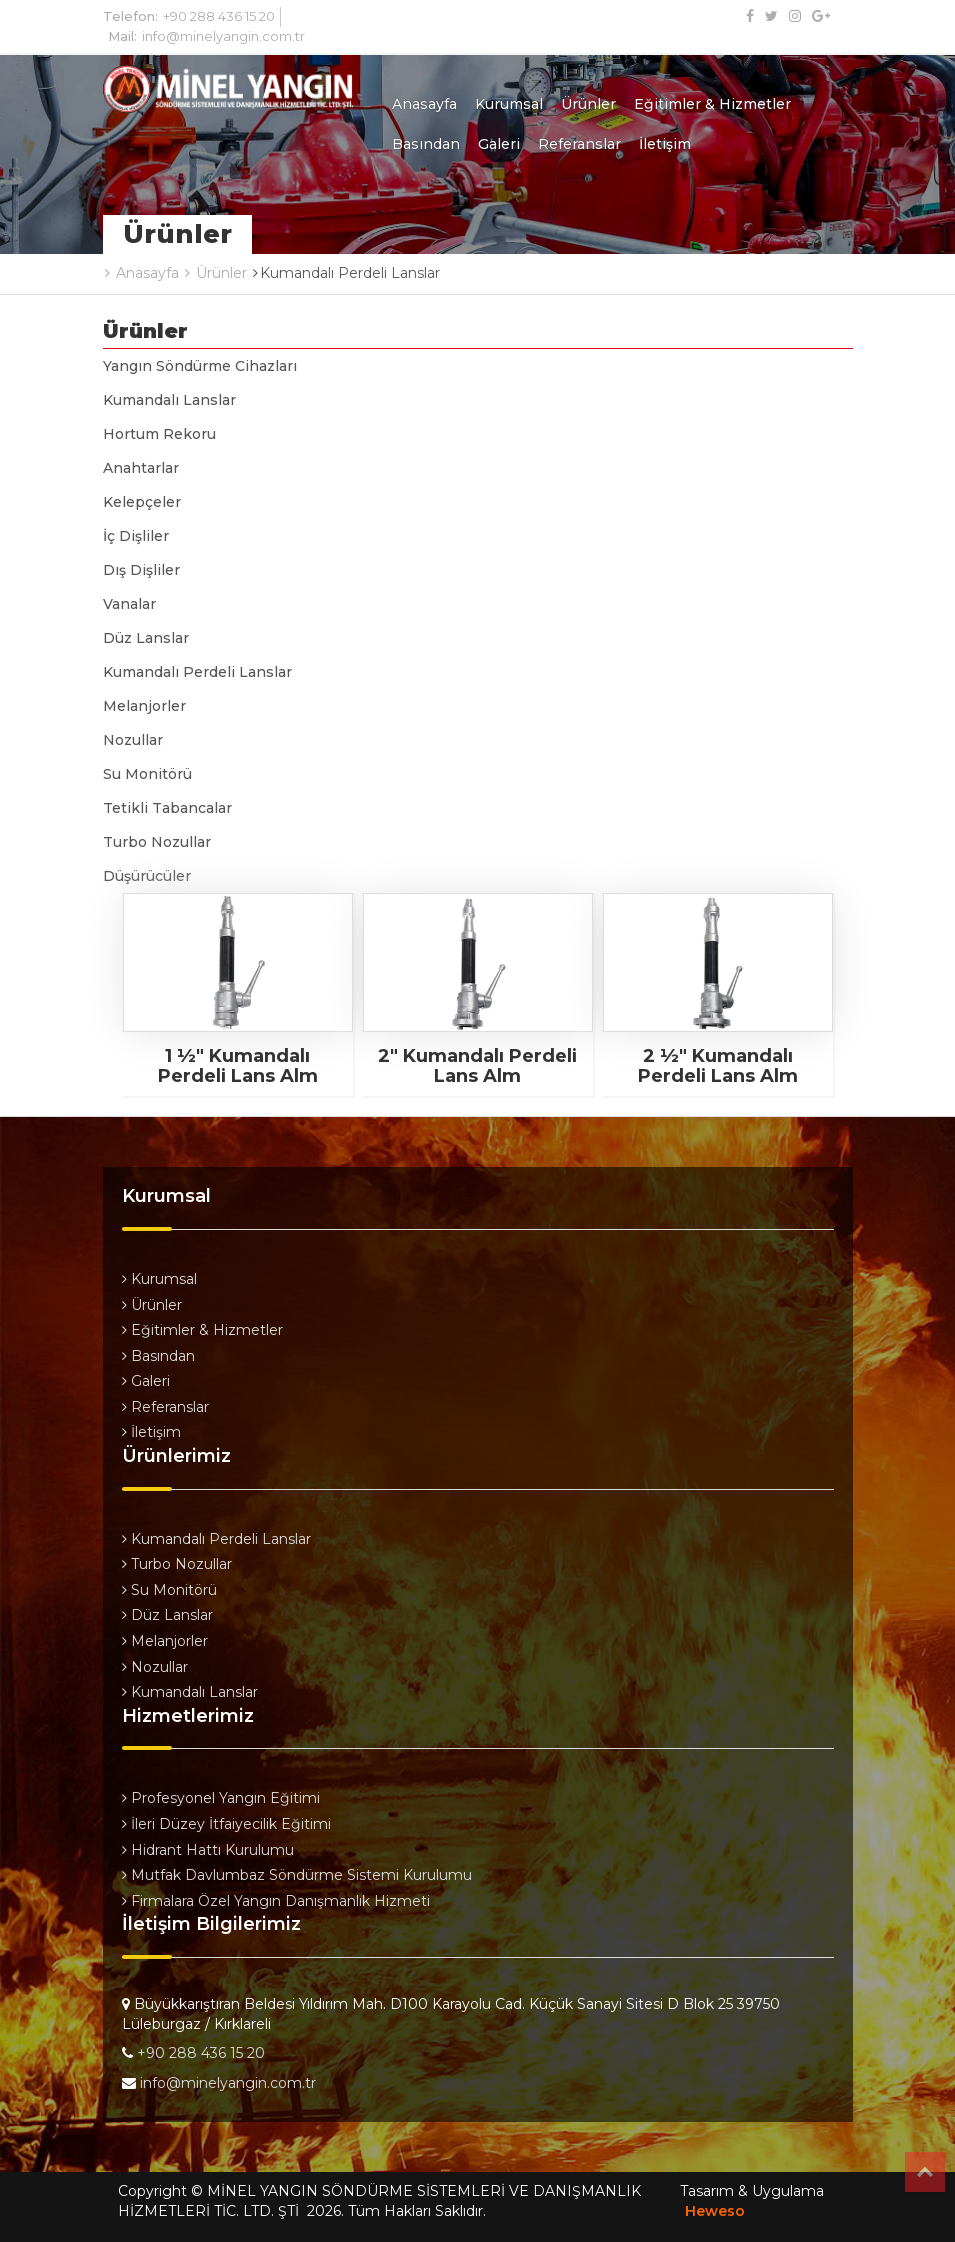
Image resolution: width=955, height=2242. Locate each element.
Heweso (715, 2211)
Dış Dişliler (141, 570)
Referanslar (579, 144)
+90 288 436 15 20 (219, 16)
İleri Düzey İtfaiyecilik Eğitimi (226, 1824)
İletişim (665, 144)
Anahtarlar (141, 468)
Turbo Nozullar (157, 842)
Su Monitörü (147, 774)
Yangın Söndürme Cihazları (200, 366)
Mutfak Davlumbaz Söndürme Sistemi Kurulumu (297, 1875)
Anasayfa (424, 104)
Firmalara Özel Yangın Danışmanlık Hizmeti (276, 1901)
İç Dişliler (136, 536)
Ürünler (588, 104)
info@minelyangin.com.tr (223, 36)
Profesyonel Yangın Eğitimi (221, 1798)
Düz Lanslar (146, 638)
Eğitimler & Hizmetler (712, 104)
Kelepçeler (142, 502)
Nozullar (133, 740)
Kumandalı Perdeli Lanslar (197, 672)
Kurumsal (509, 104)
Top (925, 2172)
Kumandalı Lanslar (169, 400)
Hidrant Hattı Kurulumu (208, 1850)
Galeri (499, 144)
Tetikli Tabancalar (167, 808)
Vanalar (129, 604)
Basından (426, 144)
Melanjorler (144, 706)
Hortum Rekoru (159, 434)
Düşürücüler (147, 876)
